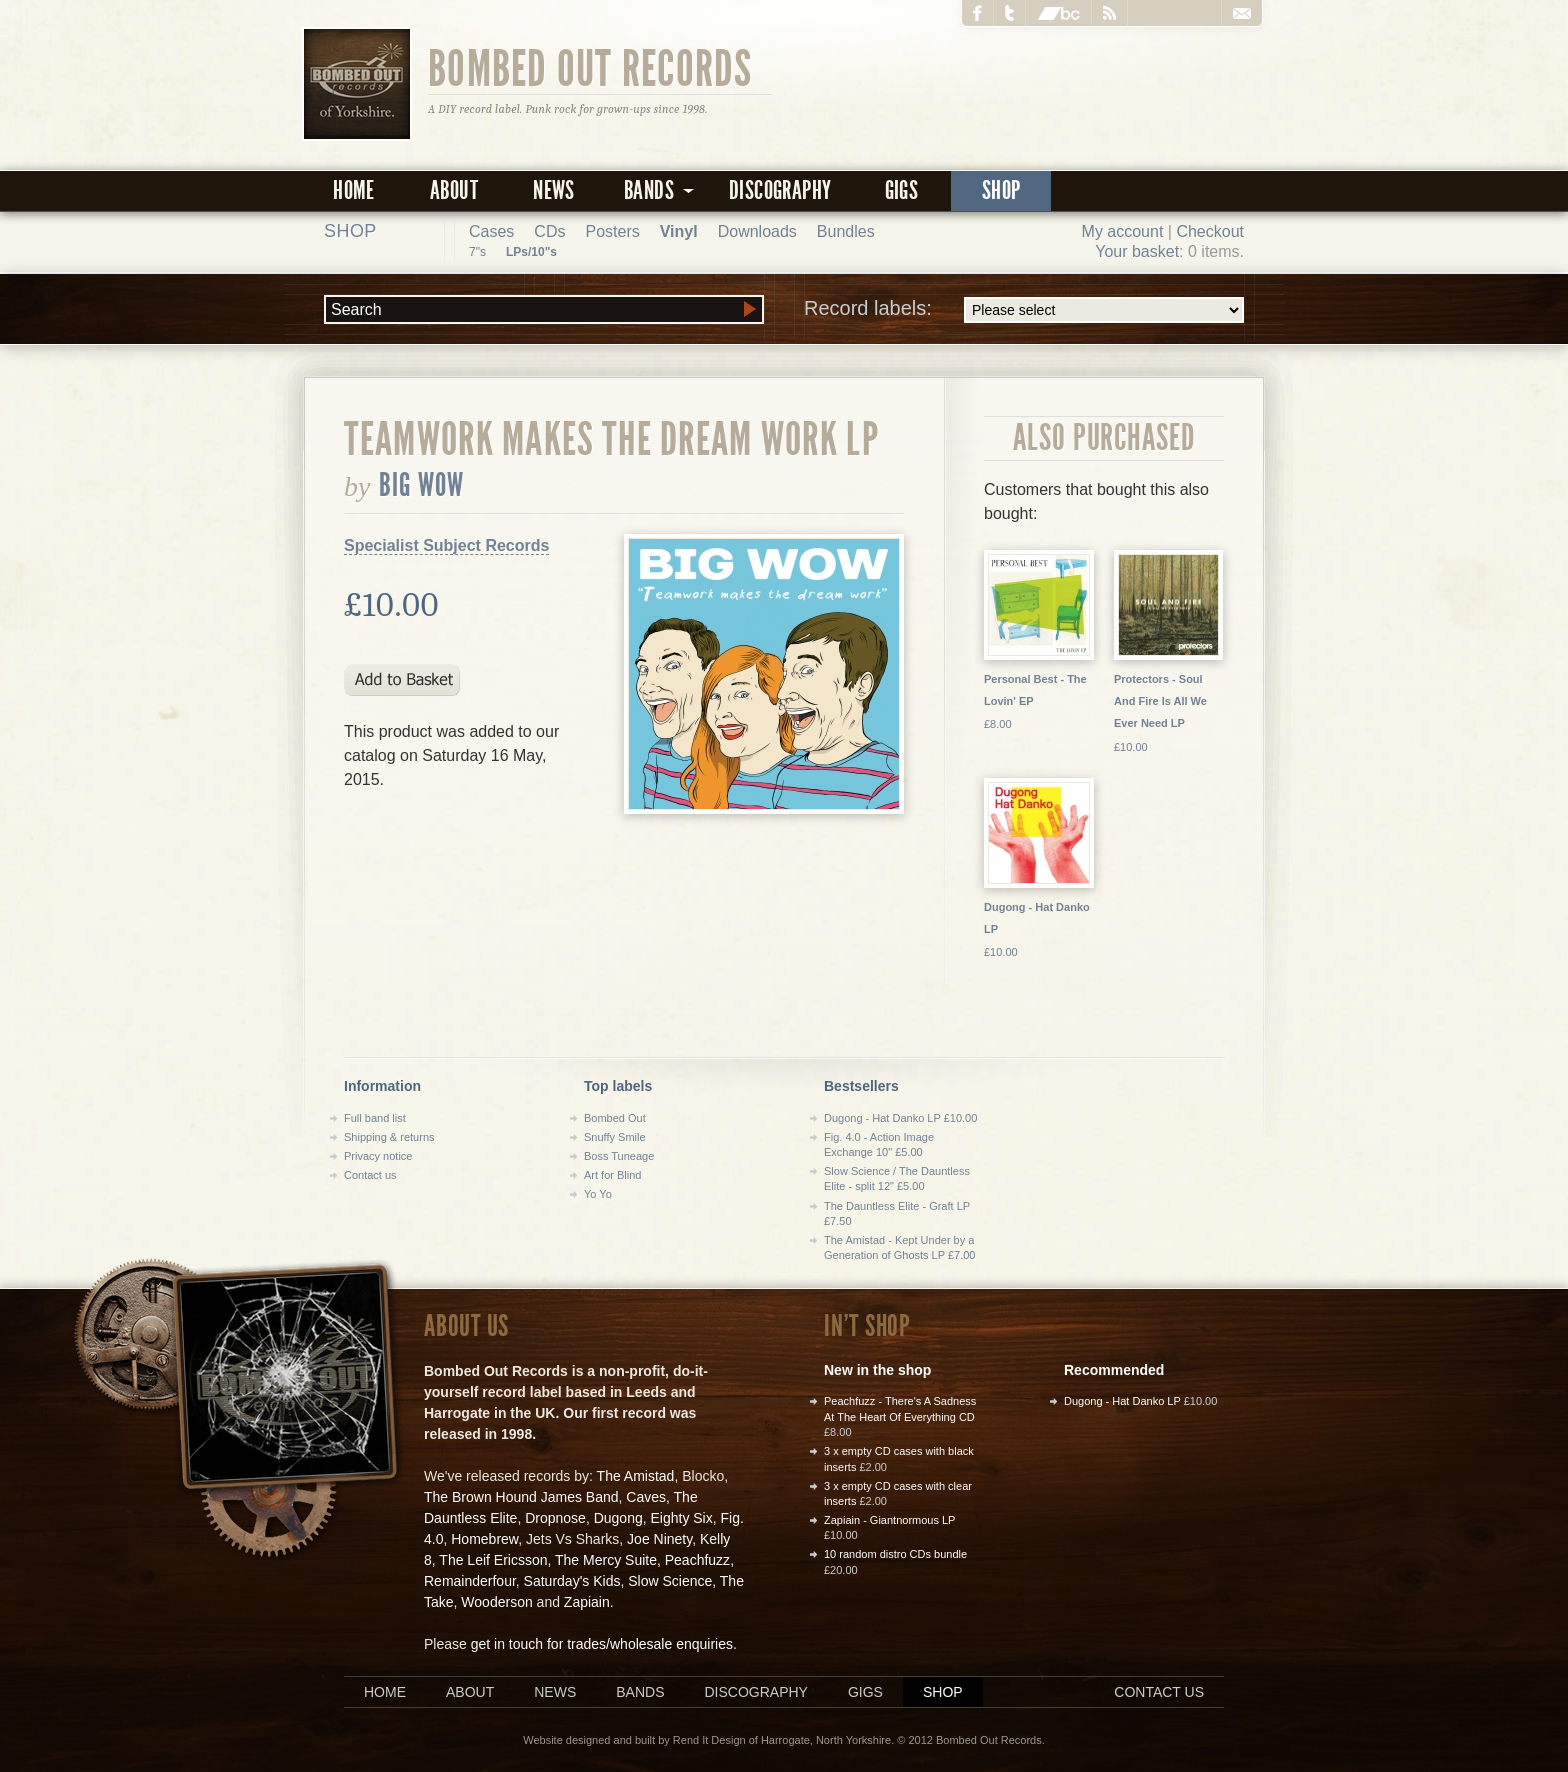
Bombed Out (615, 1118)
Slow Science (670, 1581)
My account (1123, 231)
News (554, 190)
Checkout (1210, 231)
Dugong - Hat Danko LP (1122, 1401)
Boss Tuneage (619, 1156)
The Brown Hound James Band (521, 1497)
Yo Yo (598, 1194)
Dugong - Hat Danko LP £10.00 (900, 1118)
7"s (477, 252)
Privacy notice (378, 1156)
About (454, 190)
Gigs (902, 190)
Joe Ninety (659, 1539)
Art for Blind (612, 1175)
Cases (491, 231)
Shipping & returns (389, 1137)
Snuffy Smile (615, 1137)
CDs (549, 231)
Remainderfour (470, 1581)
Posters (612, 231)
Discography (780, 190)
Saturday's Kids (572, 1581)
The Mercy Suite (606, 1560)
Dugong (618, 1518)
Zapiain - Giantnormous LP (889, 1520)
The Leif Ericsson (493, 1560)
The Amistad (636, 1476)
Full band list (375, 1118)
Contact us (370, 1175)
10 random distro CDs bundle (895, 1554)
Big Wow (422, 485)
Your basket (1137, 251)
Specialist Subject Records (446, 545)
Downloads (757, 231)
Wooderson (496, 1602)
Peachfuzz (697, 1560)
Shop (1001, 190)
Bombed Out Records (590, 67)
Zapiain (587, 1602)
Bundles (846, 231)
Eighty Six (681, 1518)
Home (354, 190)
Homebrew (484, 1539)
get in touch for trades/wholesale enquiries (602, 1644)
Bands (640, 1692)
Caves (646, 1497)
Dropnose (555, 1518)
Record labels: (1024, 310)
